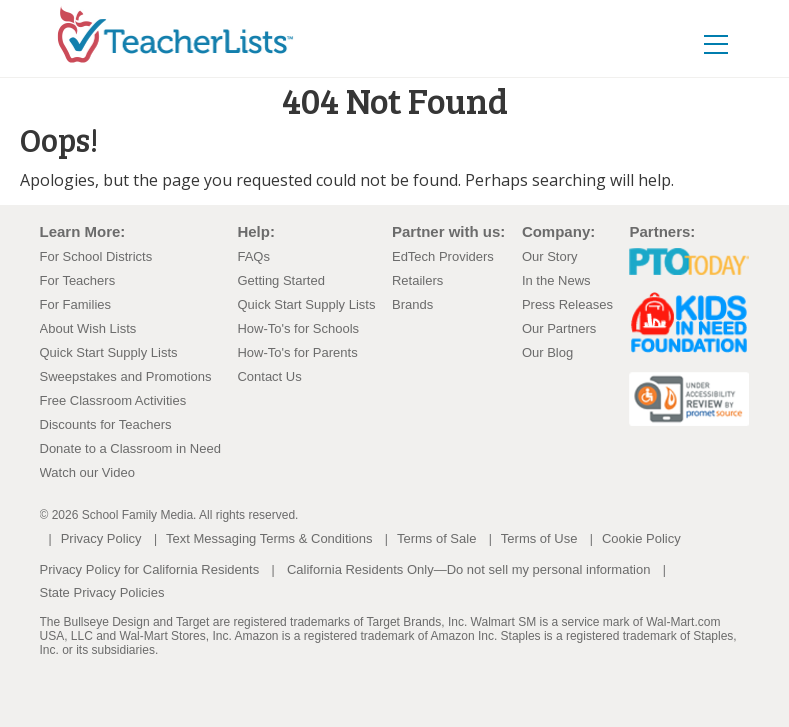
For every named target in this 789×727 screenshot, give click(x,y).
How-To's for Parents (297, 352)
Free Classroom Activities (113, 400)
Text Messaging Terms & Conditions (269, 538)
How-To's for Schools (298, 328)
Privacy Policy (101, 538)
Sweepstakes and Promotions (126, 376)
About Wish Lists (88, 328)
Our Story (550, 256)
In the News (556, 280)
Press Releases (567, 304)
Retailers (417, 280)
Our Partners (559, 328)
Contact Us (269, 376)
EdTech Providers (443, 256)
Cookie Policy (641, 538)
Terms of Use (539, 538)
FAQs (253, 256)
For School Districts (96, 256)
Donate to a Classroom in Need (130, 448)
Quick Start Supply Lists (109, 352)
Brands (412, 304)
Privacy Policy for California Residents (150, 569)
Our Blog (547, 352)
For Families (76, 304)
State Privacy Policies (102, 592)
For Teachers (78, 280)
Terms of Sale (436, 538)
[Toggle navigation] (716, 43)
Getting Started (280, 280)
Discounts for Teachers (106, 424)
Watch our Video (87, 472)
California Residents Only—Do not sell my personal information (468, 569)
